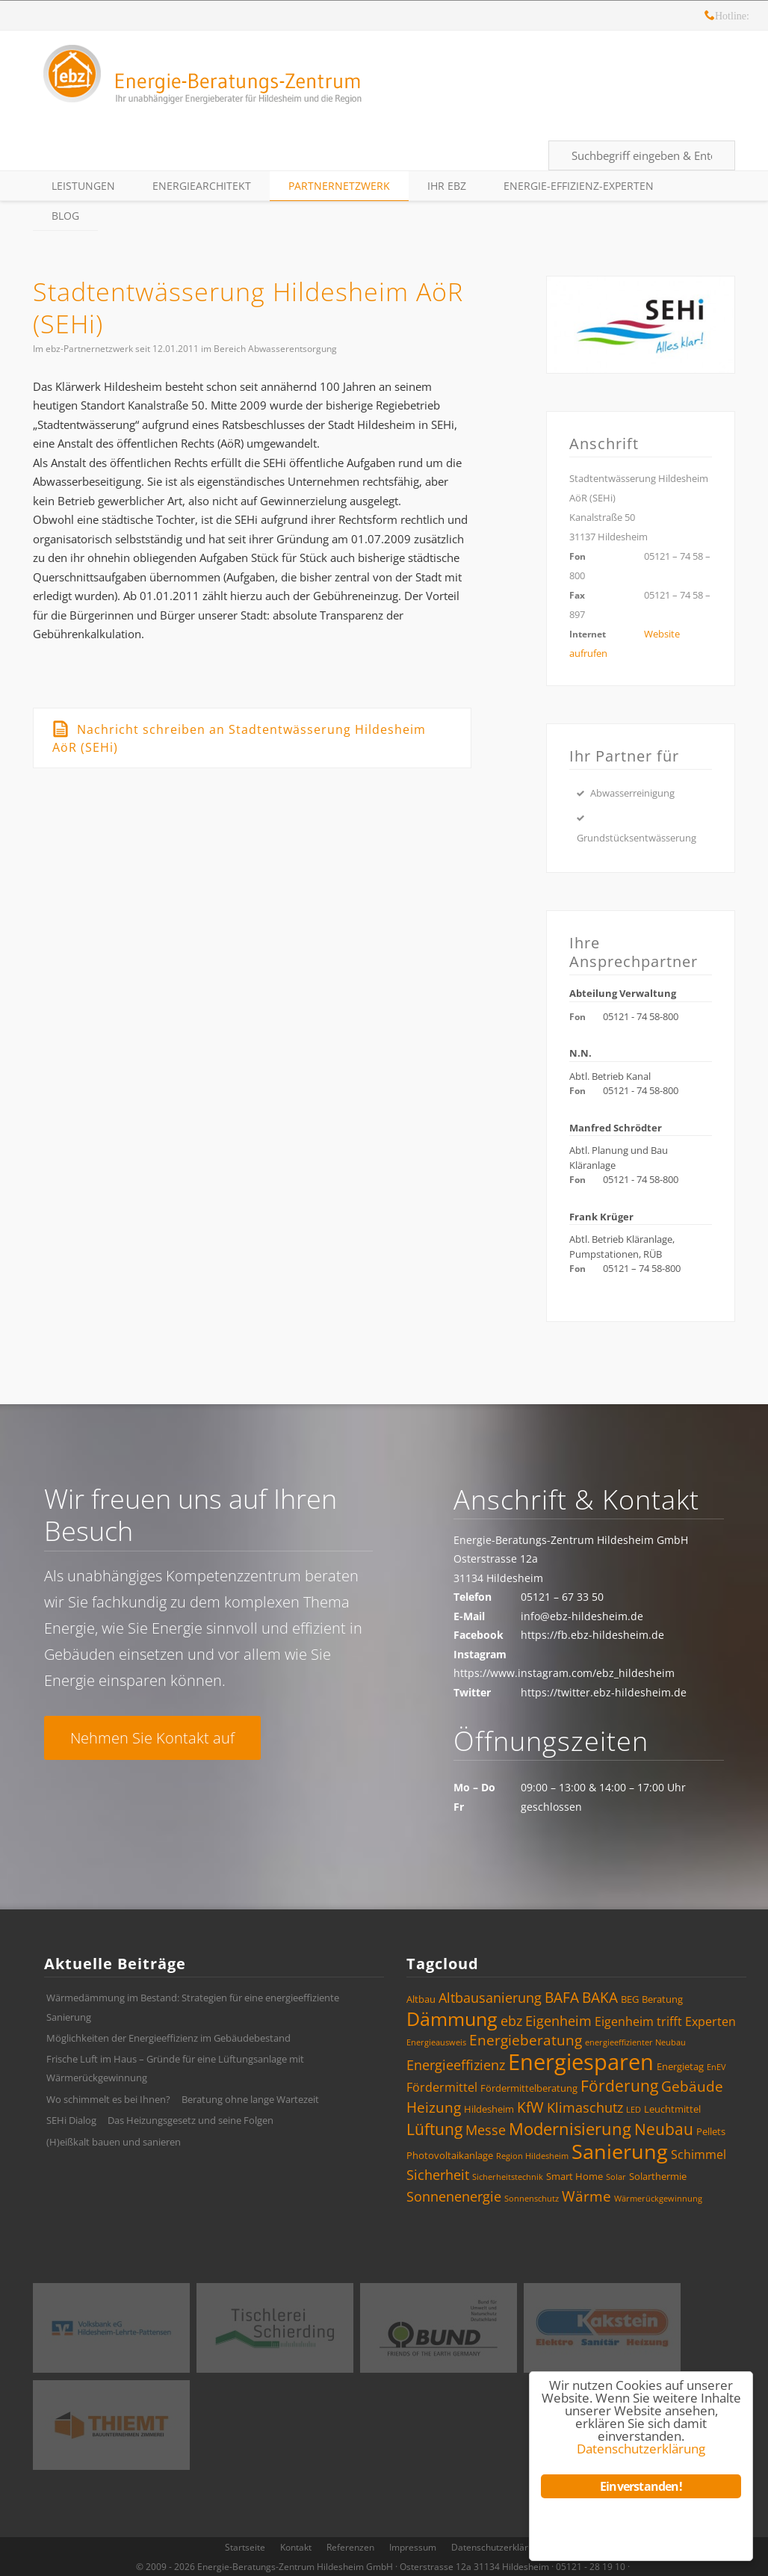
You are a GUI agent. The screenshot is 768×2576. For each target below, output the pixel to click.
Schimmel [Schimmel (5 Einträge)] (698, 2154)
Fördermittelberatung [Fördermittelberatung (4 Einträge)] (528, 2088)
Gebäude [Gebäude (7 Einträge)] (692, 2086)
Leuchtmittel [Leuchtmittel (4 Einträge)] (672, 2109)
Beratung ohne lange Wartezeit (250, 2099)
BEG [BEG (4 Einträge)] (630, 1999)
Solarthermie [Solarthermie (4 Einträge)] (658, 2176)
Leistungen (83, 186)
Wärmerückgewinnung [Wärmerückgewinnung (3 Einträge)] (658, 2198)
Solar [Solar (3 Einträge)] (616, 2177)
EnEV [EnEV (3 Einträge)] (716, 2067)
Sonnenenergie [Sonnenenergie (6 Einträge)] (453, 2196)
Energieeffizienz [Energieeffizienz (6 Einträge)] (455, 2065)
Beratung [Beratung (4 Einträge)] (662, 1999)
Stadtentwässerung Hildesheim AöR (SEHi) (248, 307)
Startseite (245, 2547)
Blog (65, 216)
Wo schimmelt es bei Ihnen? (108, 2099)
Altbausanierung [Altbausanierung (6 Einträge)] (490, 1998)
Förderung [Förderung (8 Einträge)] (619, 2085)
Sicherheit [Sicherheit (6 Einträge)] (437, 2175)
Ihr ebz (446, 186)
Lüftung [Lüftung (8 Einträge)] (434, 2129)
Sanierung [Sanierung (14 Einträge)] (620, 2151)
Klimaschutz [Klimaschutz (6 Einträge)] (585, 2107)
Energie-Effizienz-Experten (579, 186)
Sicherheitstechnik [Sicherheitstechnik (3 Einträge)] (507, 2177)
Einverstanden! (641, 2486)
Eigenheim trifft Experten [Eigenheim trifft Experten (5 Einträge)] (665, 2021)
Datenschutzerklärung (497, 2547)
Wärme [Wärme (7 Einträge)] (586, 2196)
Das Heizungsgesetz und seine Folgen (190, 2120)
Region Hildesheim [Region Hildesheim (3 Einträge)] (532, 2156)
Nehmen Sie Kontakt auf (152, 1738)
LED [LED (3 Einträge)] (633, 2109)
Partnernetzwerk (339, 186)
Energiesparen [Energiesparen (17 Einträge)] (581, 2062)
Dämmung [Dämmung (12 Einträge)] (452, 2018)
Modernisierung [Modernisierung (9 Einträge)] (570, 2129)
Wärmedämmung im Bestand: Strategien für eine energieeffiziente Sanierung (192, 2007)
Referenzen (350, 2547)
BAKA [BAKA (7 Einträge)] (600, 1997)
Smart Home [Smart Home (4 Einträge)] (574, 2176)
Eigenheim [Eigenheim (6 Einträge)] (558, 2021)
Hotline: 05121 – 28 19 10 (709, 17)
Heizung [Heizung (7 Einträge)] (433, 2107)
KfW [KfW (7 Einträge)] (530, 2107)
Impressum (412, 2547)
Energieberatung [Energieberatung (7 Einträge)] (525, 2040)
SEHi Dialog (71, 2120)
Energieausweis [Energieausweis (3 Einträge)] (436, 2042)
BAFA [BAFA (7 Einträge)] (562, 1997)
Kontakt (296, 2547)
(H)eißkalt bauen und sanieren (113, 2142)
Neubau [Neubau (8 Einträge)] (663, 2129)
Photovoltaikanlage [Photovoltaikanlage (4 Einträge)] (449, 2155)
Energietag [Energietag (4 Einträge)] (680, 2066)
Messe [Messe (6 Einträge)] (485, 2130)
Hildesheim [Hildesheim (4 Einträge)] (489, 2109)
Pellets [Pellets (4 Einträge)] (710, 2131)
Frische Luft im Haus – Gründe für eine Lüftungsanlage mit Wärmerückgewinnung (175, 2068)
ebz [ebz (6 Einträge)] (511, 2021)
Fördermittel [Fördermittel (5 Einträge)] (441, 2087)
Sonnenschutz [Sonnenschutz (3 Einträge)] (531, 2198)
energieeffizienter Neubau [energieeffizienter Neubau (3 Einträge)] (635, 2042)
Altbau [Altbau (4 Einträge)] (421, 1999)
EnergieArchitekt (201, 186)
